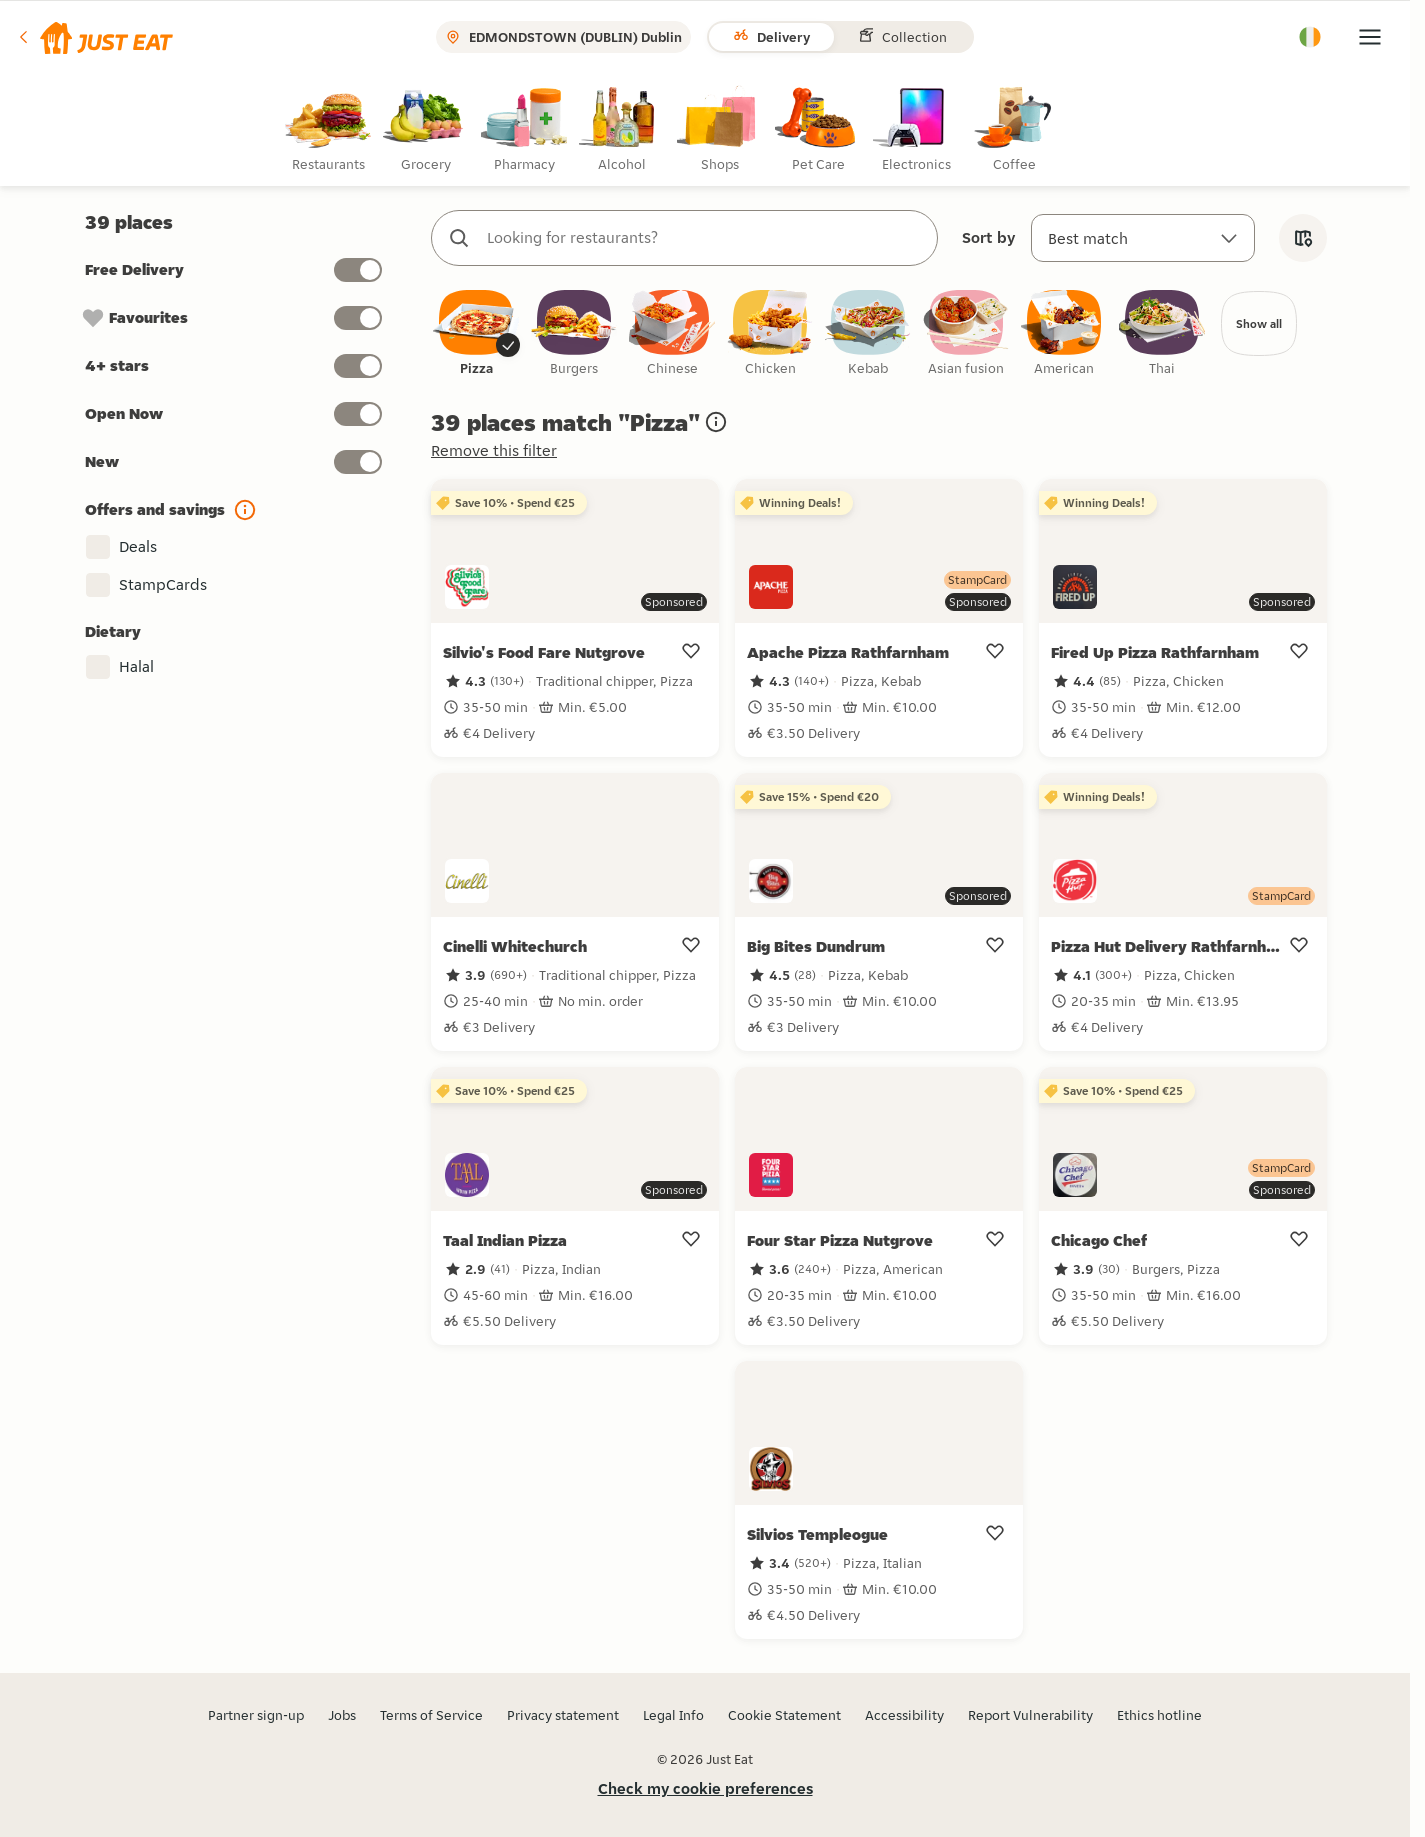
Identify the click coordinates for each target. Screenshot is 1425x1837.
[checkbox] (476, 334)
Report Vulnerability (1030, 1715)
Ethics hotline (1159, 1715)
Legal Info (673, 1715)
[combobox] (704, 238)
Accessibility (904, 1715)
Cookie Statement (784, 1715)
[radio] (332, 129)
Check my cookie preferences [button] (705, 1788)
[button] (94, 37)
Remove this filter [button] (494, 451)
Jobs (342, 1715)
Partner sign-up (256, 1715)
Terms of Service (431, 1715)
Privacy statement (563, 1715)
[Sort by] (1143, 238)
